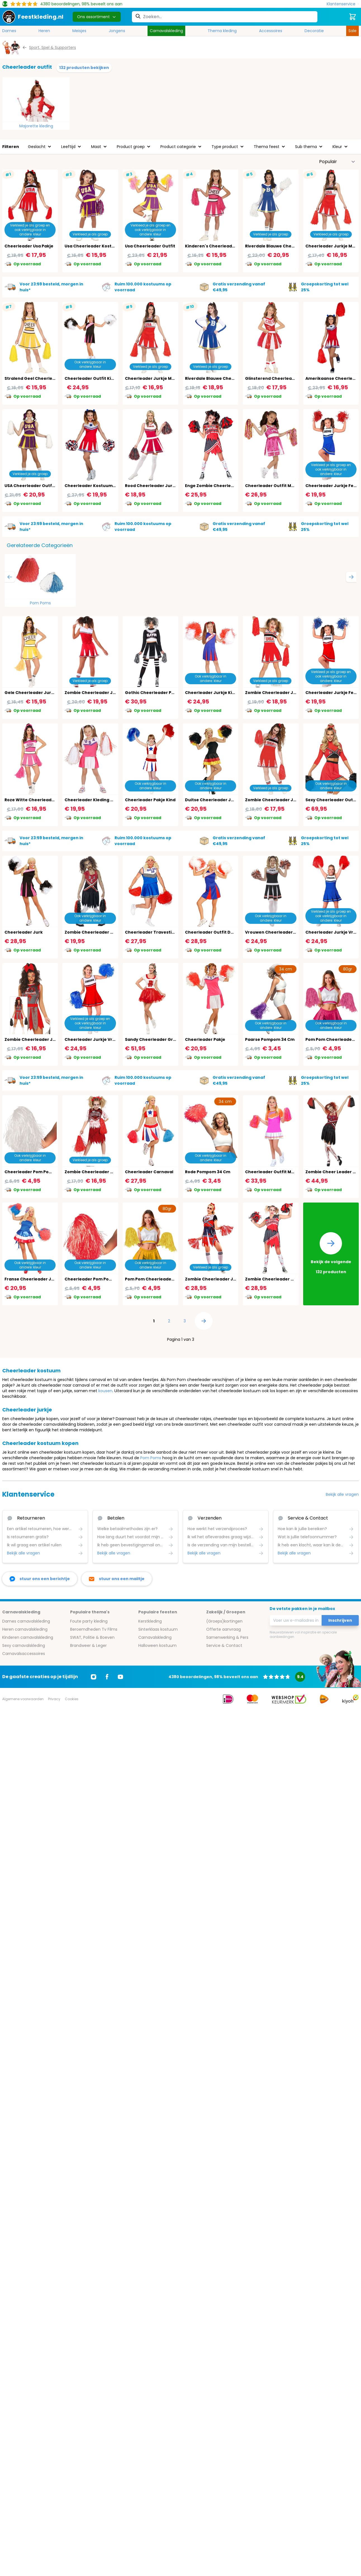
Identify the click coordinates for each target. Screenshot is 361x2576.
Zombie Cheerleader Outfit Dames (282, 1279)
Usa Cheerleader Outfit (150, 246)
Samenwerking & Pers (227, 1637)
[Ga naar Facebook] (107, 1677)
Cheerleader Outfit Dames (214, 932)
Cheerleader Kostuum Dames (97, 485)
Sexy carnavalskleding (23, 1645)
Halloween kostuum (157, 1645)
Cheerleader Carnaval (149, 1172)
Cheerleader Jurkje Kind (211, 692)
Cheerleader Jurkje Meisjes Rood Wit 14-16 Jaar (175, 378)
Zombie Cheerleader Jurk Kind (278, 692)
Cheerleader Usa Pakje (28, 246)
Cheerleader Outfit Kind (91, 378)
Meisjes (79, 31)
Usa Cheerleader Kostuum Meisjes (101, 246)
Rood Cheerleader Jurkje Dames (160, 485)
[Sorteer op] (337, 161)
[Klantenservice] (343, 4)
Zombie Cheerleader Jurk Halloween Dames (51, 1039)
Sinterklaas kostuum (158, 1629)
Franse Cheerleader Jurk (31, 1279)
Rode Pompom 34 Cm (207, 1172)
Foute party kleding (89, 1621)
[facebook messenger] (39, 1579)
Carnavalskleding (166, 31)
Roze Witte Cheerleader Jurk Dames (43, 800)
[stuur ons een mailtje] (117, 1579)
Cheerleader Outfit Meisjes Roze (280, 485)
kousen (105, 1391)
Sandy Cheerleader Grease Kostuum (164, 1039)
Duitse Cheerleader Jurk (211, 800)
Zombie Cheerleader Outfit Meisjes (102, 1172)
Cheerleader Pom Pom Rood (95, 1279)
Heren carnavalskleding (25, 1629)
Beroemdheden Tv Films (93, 1629)
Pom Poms (40, 603)
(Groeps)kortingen (224, 1621)
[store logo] (33, 16)
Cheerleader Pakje (205, 1039)
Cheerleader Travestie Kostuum (160, 932)
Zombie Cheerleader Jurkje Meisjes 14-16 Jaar (294, 800)
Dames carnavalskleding (26, 1621)
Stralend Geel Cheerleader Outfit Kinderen (50, 378)
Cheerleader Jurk (23, 932)
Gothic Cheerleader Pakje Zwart (159, 692)
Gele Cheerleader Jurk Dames (37, 692)
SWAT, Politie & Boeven (92, 1637)
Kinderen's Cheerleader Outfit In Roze (226, 246)
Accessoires (270, 31)
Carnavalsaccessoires (23, 1653)
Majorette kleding (36, 126)
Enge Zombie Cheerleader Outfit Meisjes (228, 485)
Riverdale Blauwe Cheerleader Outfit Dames (292, 246)
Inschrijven (340, 1620)
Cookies (72, 1699)
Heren (44, 31)
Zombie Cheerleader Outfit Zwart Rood (106, 932)
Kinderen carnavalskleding (27, 1637)
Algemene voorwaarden (23, 1699)
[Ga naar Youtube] (120, 1677)
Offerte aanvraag (223, 1629)
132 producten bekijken (84, 67)
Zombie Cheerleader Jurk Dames (220, 1279)
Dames (9, 31)
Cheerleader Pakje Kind (150, 800)
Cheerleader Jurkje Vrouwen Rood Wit (106, 1039)
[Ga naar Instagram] (93, 1677)
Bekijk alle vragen (342, 1494)
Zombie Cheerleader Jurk (92, 692)
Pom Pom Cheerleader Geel (154, 1279)
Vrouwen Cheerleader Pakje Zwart (282, 932)
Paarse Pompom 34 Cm (269, 1039)
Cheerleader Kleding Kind (92, 800)
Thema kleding (222, 31)
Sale (352, 31)
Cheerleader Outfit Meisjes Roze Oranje (287, 1172)
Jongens (117, 31)
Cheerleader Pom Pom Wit (32, 1172)
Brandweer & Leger (88, 1645)
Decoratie (314, 31)
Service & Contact (224, 1645)
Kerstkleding (150, 1621)
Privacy (54, 1699)
